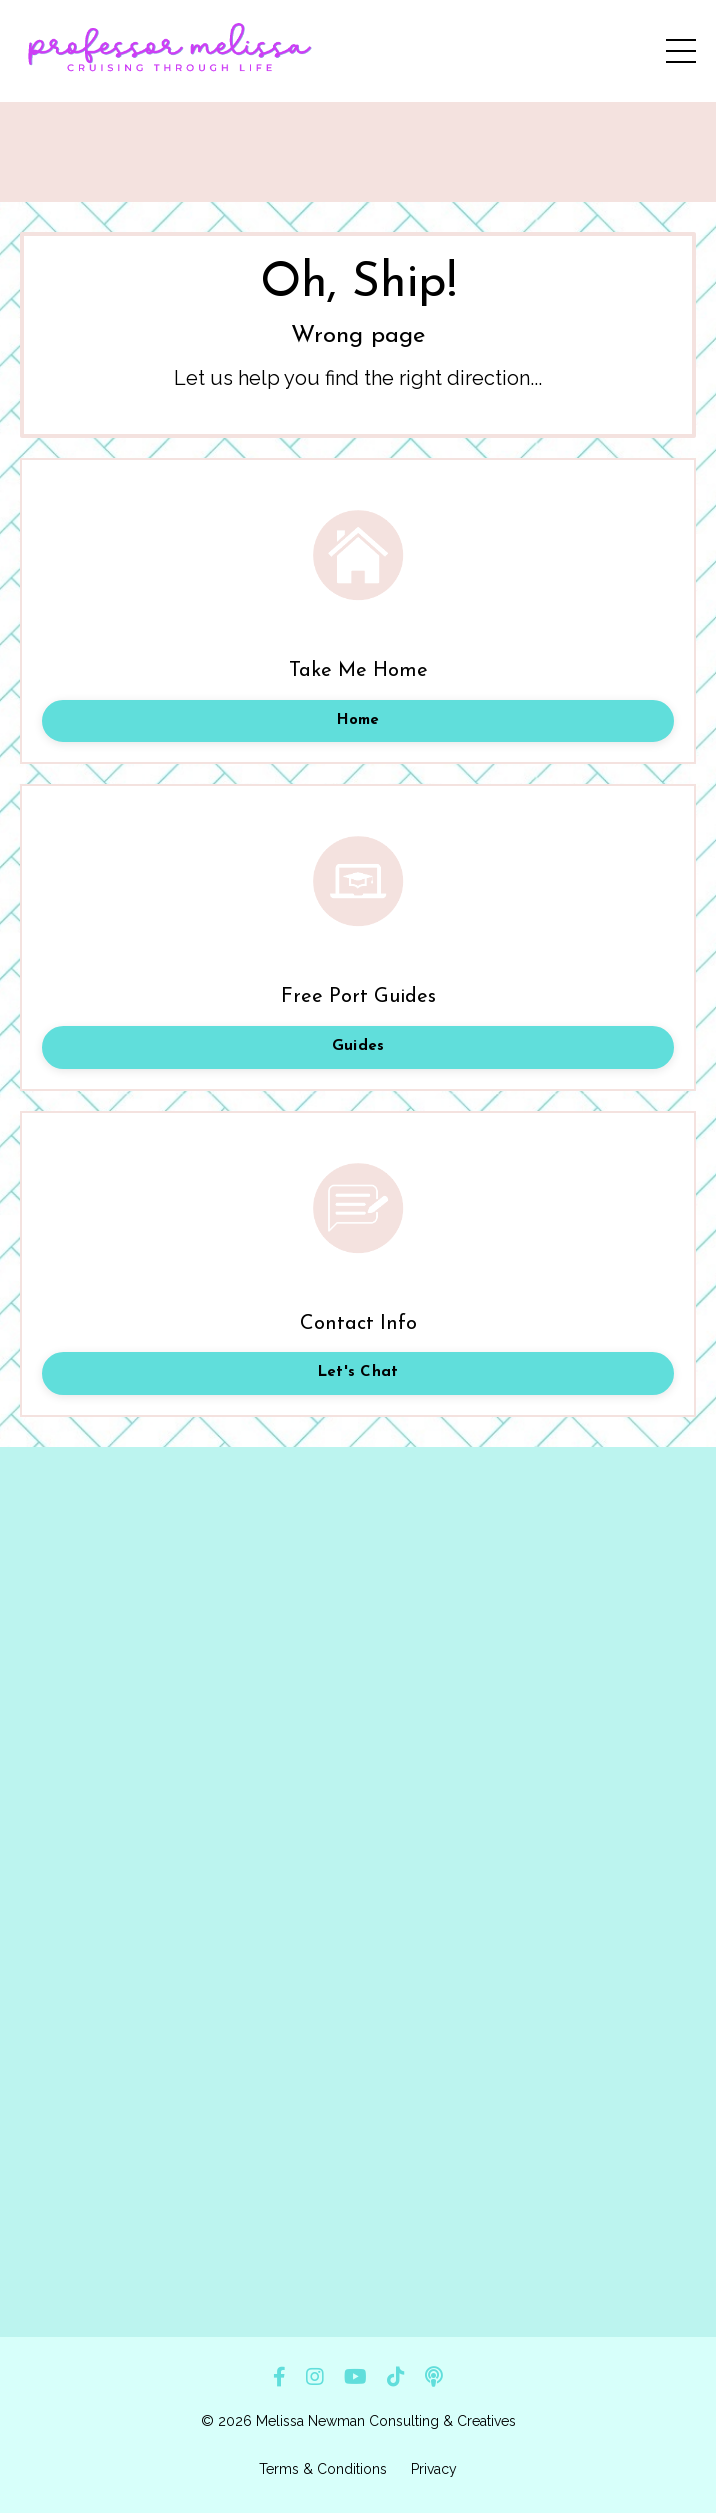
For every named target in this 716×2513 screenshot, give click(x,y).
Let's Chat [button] (358, 1372)
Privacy (434, 2469)
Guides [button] (358, 1046)
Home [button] (358, 720)
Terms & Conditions (323, 2469)
